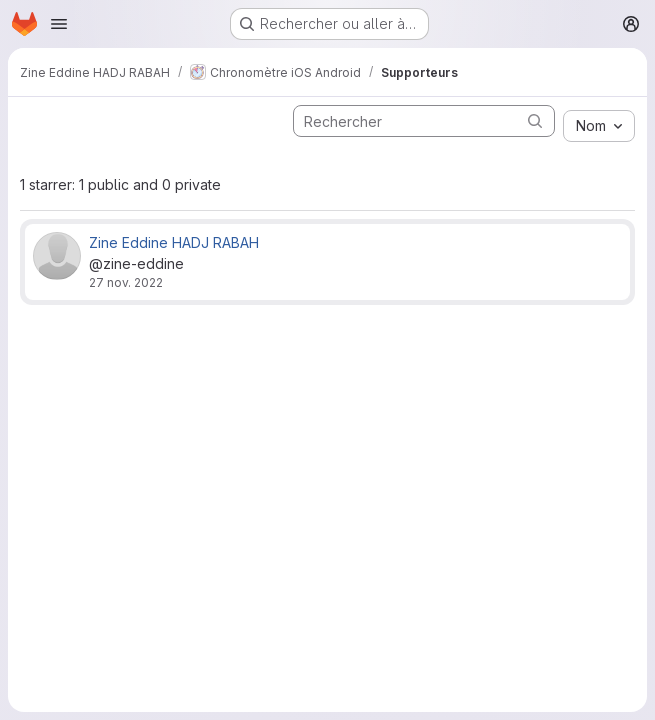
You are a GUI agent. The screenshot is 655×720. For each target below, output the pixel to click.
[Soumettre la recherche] (535, 120)
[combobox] (599, 126)
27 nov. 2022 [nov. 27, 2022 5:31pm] (126, 282)
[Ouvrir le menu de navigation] (59, 24)
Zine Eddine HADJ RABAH (174, 242)
